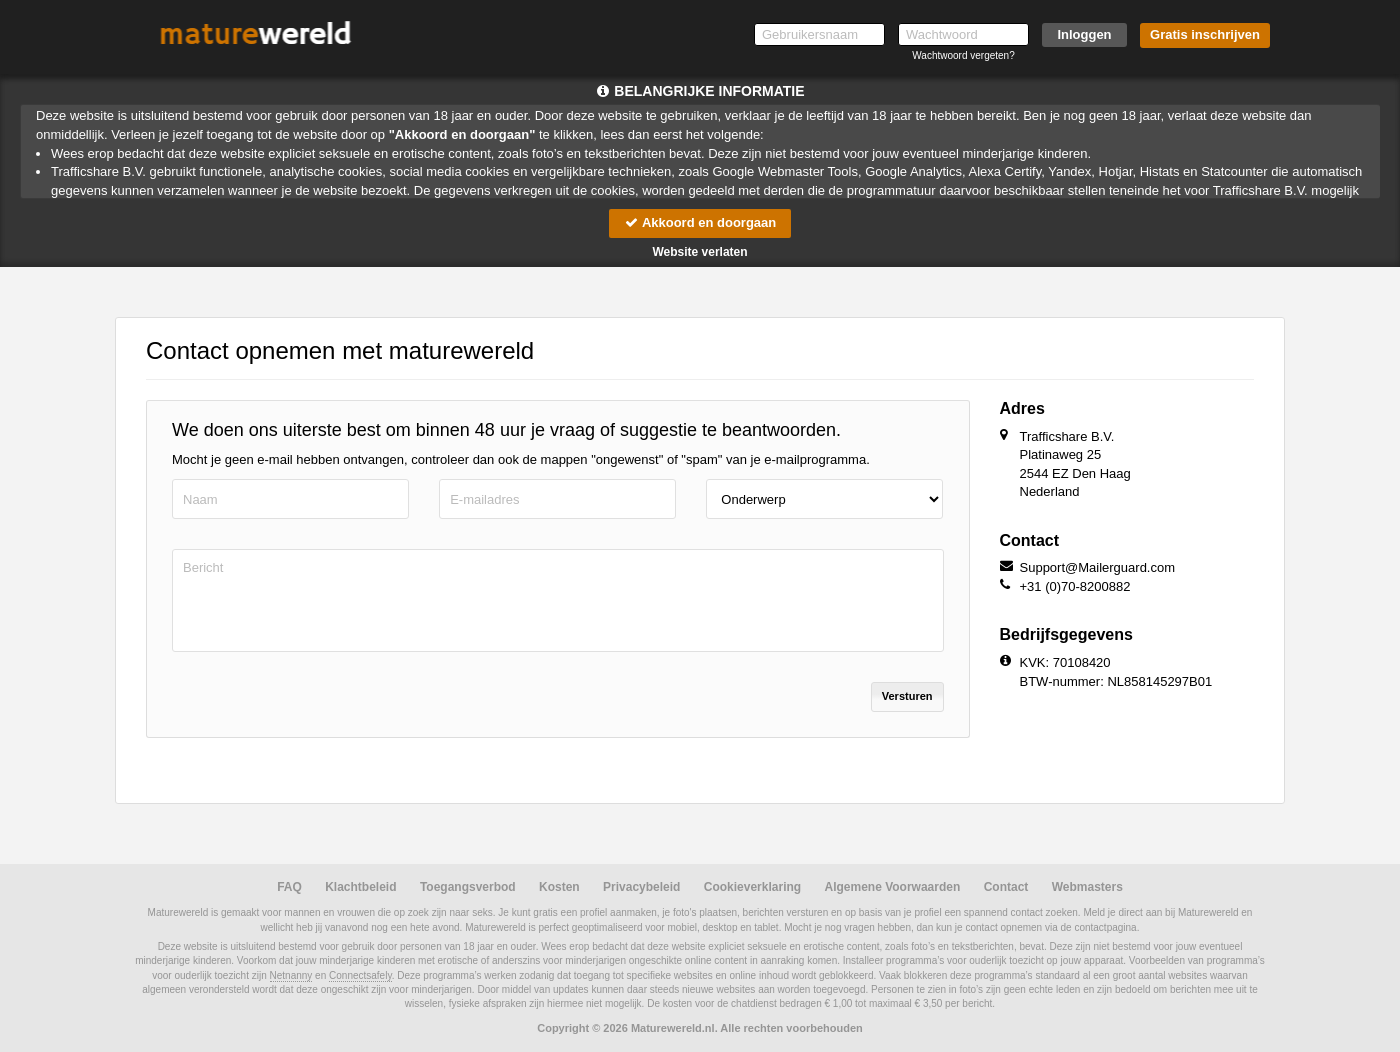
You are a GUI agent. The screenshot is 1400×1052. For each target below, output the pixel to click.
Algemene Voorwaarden (892, 887)
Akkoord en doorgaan (700, 222)
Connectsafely (360, 975)
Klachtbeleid (360, 887)
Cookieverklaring (752, 887)
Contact (1006, 887)
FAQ (289, 887)
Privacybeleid (641, 887)
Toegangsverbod (468, 887)
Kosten (559, 887)
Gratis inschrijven (1205, 34)
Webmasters (1087, 887)
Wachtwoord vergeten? (963, 55)
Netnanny (291, 975)
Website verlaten (699, 252)
